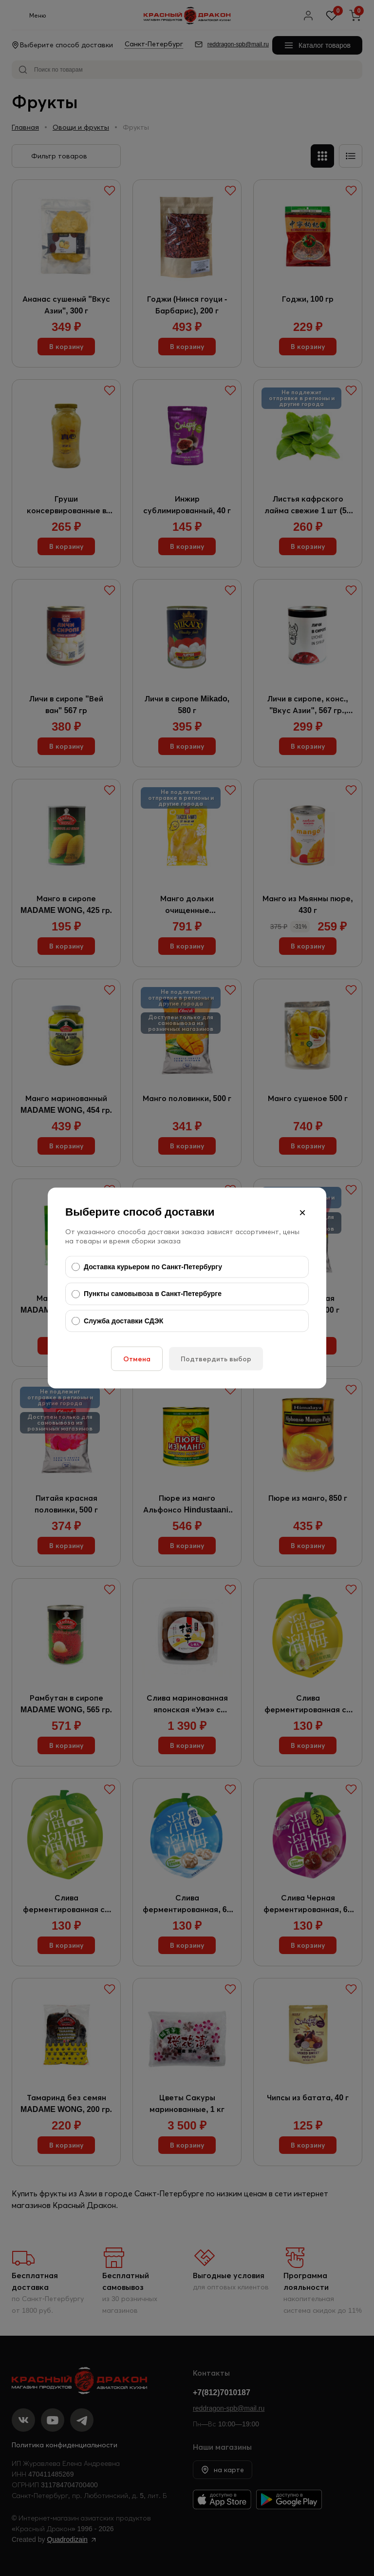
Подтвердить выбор (216, 1359)
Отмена (136, 1359)
